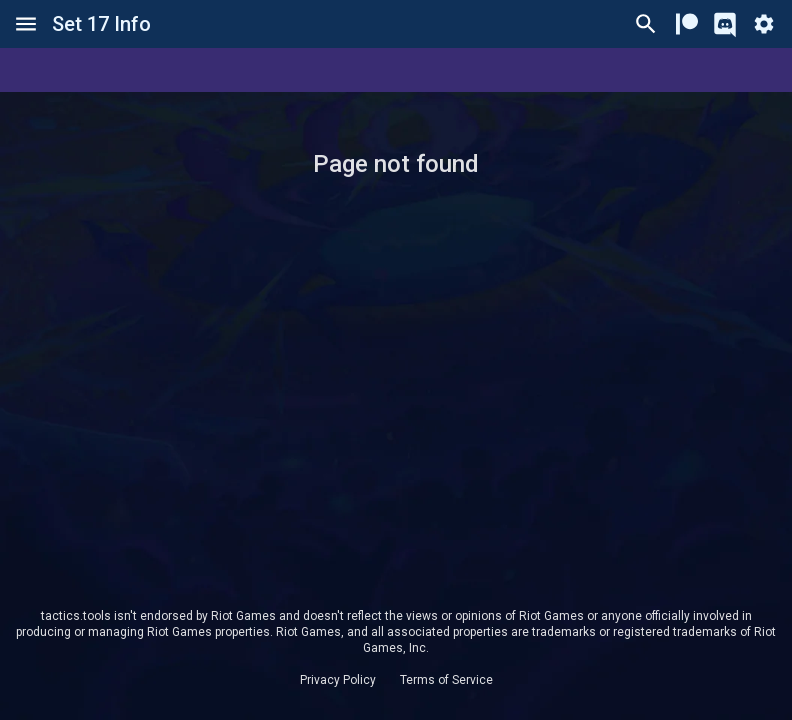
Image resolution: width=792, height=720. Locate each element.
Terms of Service (446, 680)
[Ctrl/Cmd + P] (646, 24)
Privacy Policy (338, 680)
